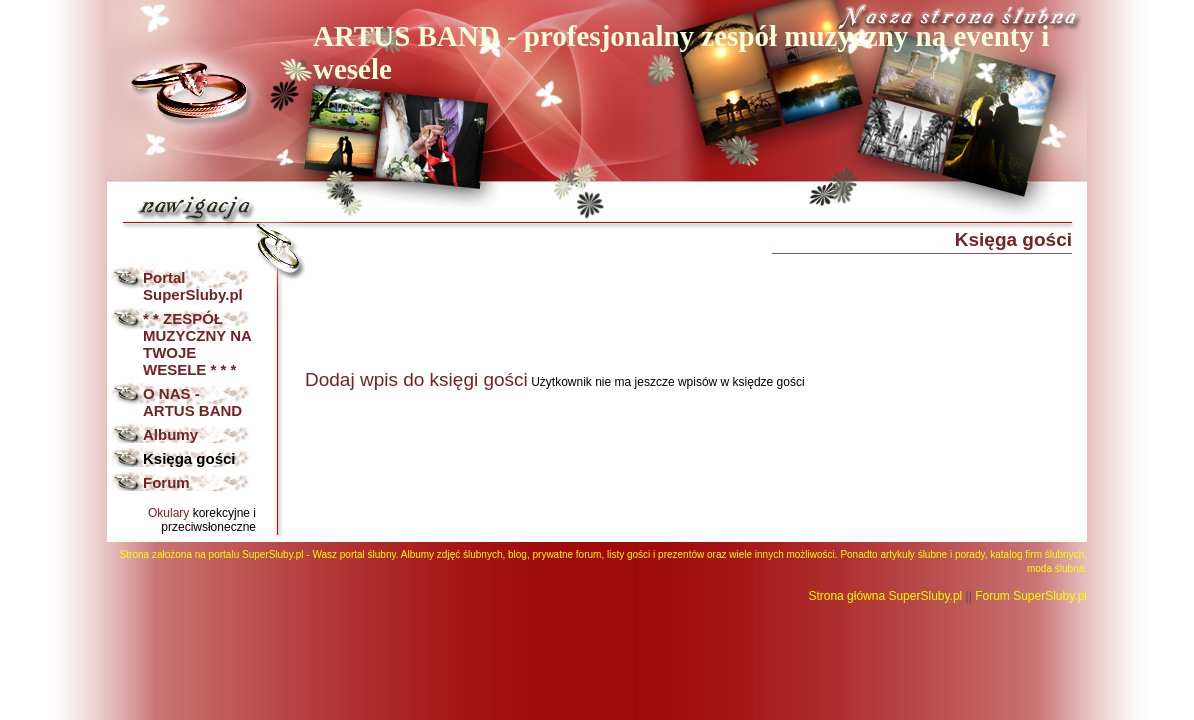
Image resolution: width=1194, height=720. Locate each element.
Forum (166, 482)
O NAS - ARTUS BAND (192, 402)
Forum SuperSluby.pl (1031, 596)
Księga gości (189, 458)
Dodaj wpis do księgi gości (416, 379)
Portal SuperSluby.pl (193, 286)
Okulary (168, 513)
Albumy (170, 434)
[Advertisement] (669, 309)
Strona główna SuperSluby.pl (885, 596)
